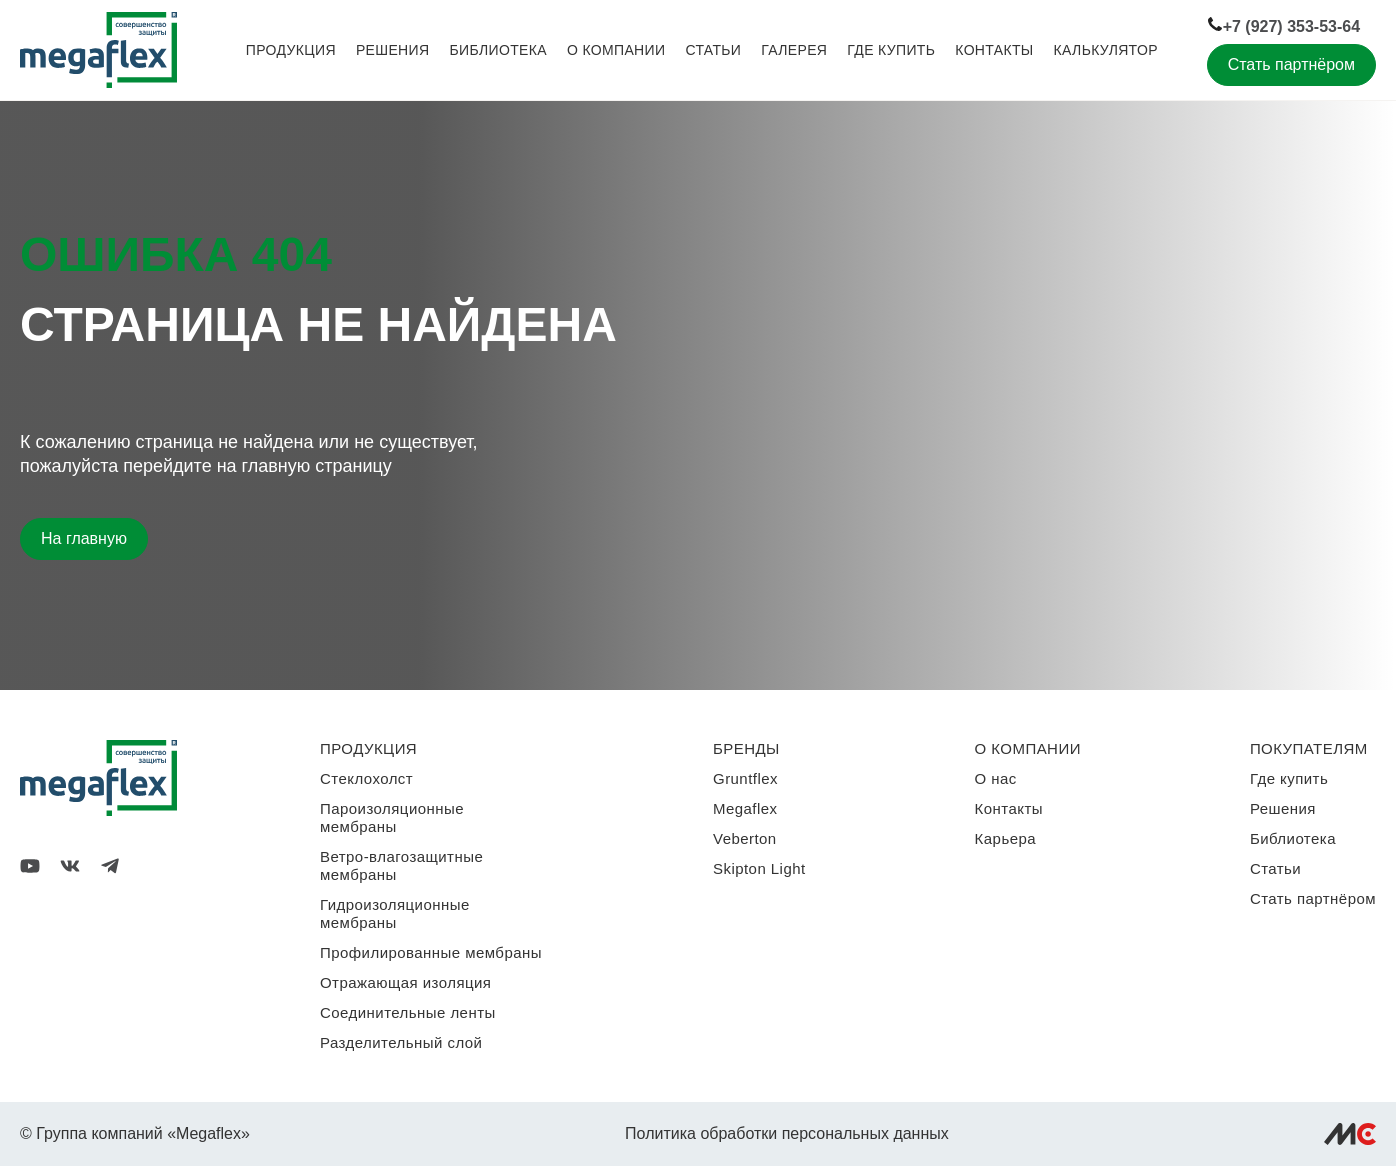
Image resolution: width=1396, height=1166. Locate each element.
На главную (84, 538)
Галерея (794, 50)
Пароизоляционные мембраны (392, 817)
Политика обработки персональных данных (787, 1133)
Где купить (891, 50)
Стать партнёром (1291, 64)
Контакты (994, 50)
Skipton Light (759, 868)
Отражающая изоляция (405, 982)
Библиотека (497, 50)
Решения (393, 50)
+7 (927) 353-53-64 (1283, 25)
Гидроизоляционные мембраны (395, 913)
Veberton (745, 838)
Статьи (713, 50)
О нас (996, 778)
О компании (616, 50)
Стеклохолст (366, 778)
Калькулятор (1106, 50)
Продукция (291, 50)
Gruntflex (745, 778)
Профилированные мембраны (431, 952)
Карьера (1005, 838)
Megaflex (745, 808)
